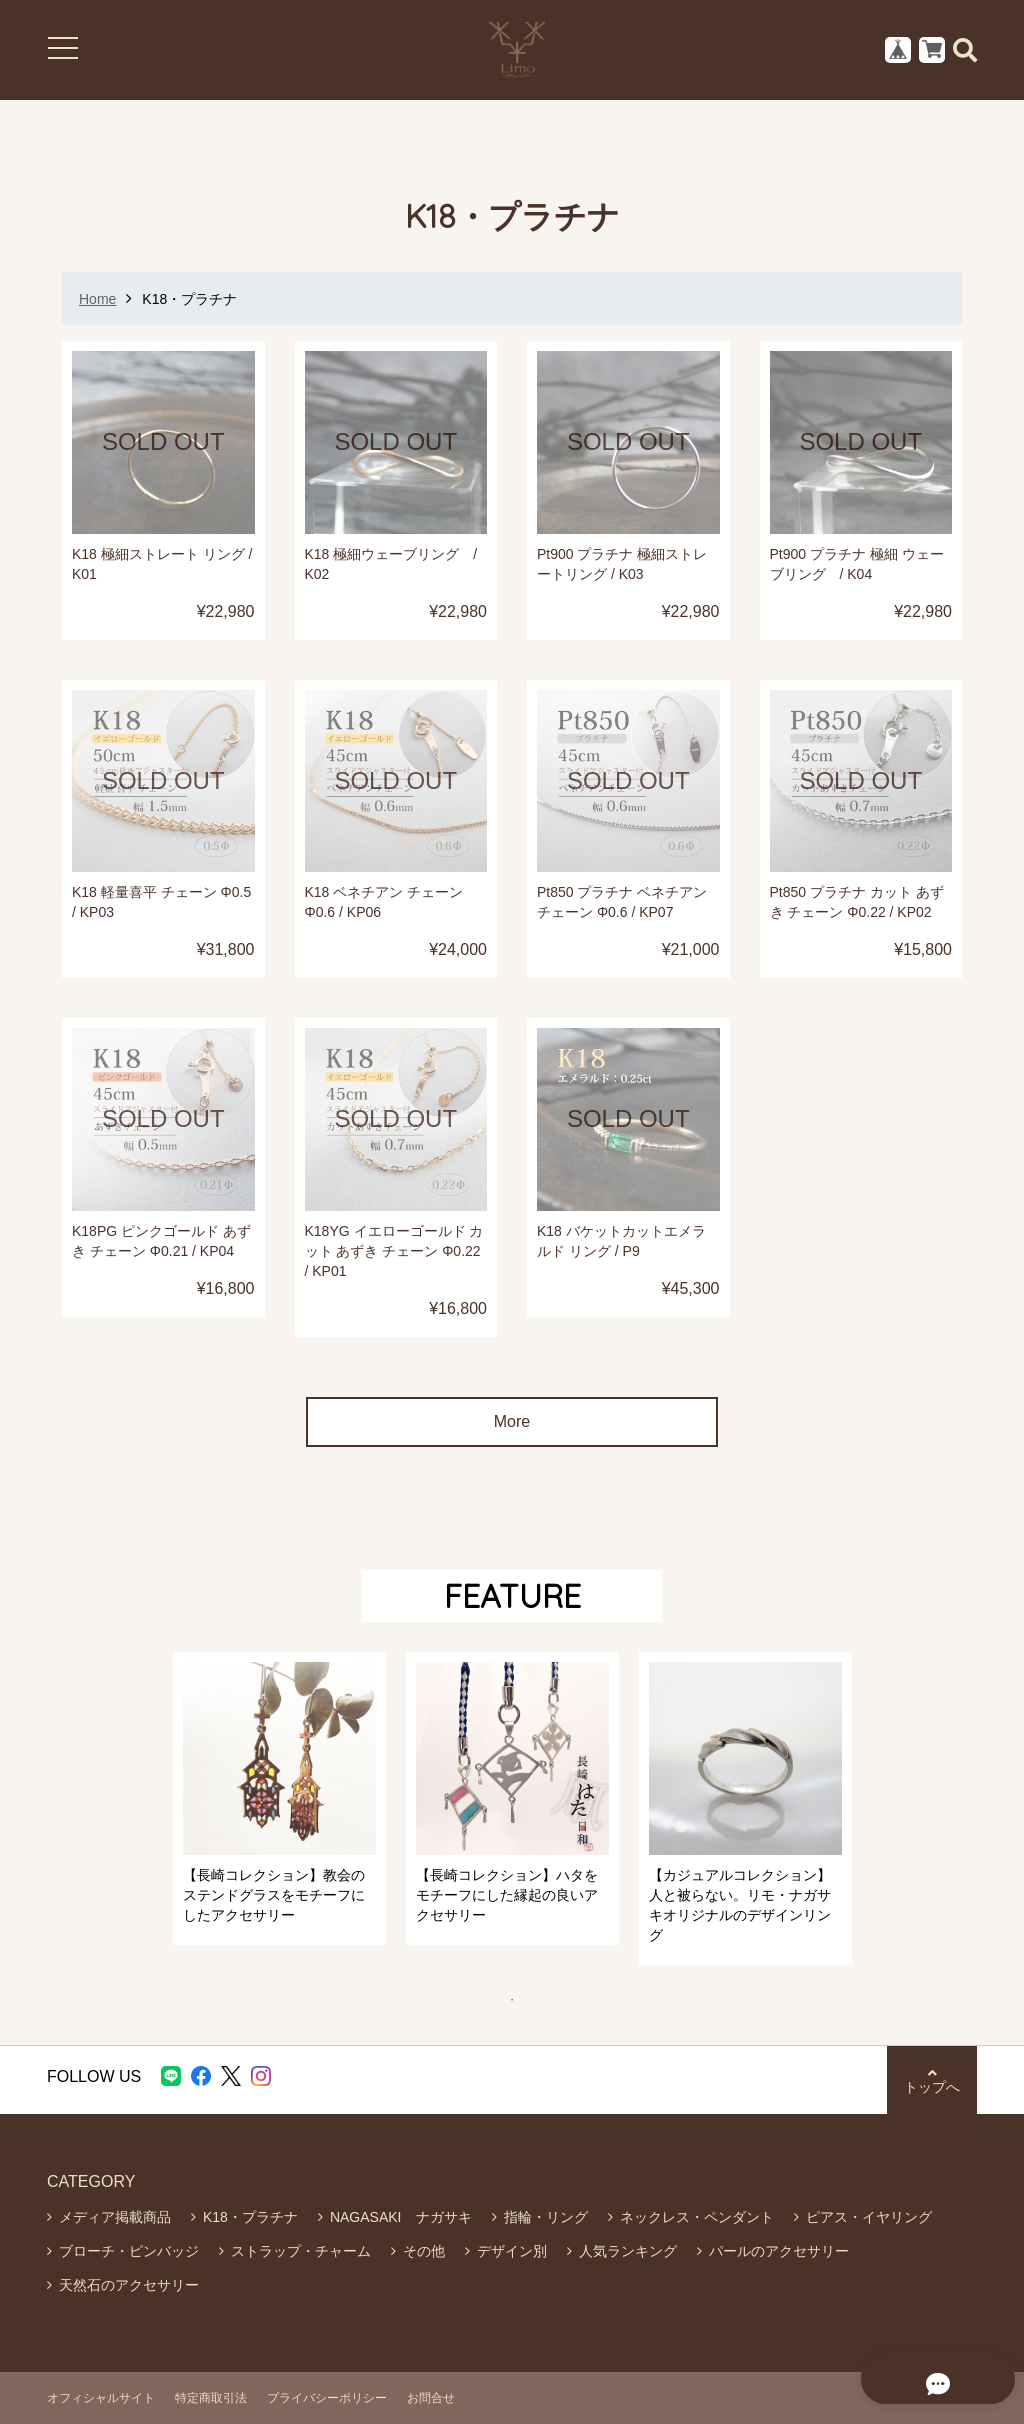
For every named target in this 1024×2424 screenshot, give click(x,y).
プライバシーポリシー (327, 2398)
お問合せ (431, 2398)
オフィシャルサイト (101, 2398)
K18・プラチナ (250, 2217)
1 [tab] (522, 2000)
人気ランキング (628, 2251)
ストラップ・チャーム (301, 2251)
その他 (424, 2251)
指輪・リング (546, 2217)
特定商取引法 (211, 2398)
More (512, 1421)
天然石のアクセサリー (129, 2285)
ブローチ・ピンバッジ (129, 2251)
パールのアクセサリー (779, 2251)
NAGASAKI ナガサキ (401, 2217)
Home (97, 299)
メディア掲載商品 (115, 2217)
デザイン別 (512, 2251)
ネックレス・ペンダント (697, 2217)
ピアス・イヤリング (869, 2217)
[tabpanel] (279, 1798)
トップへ (932, 2080)
